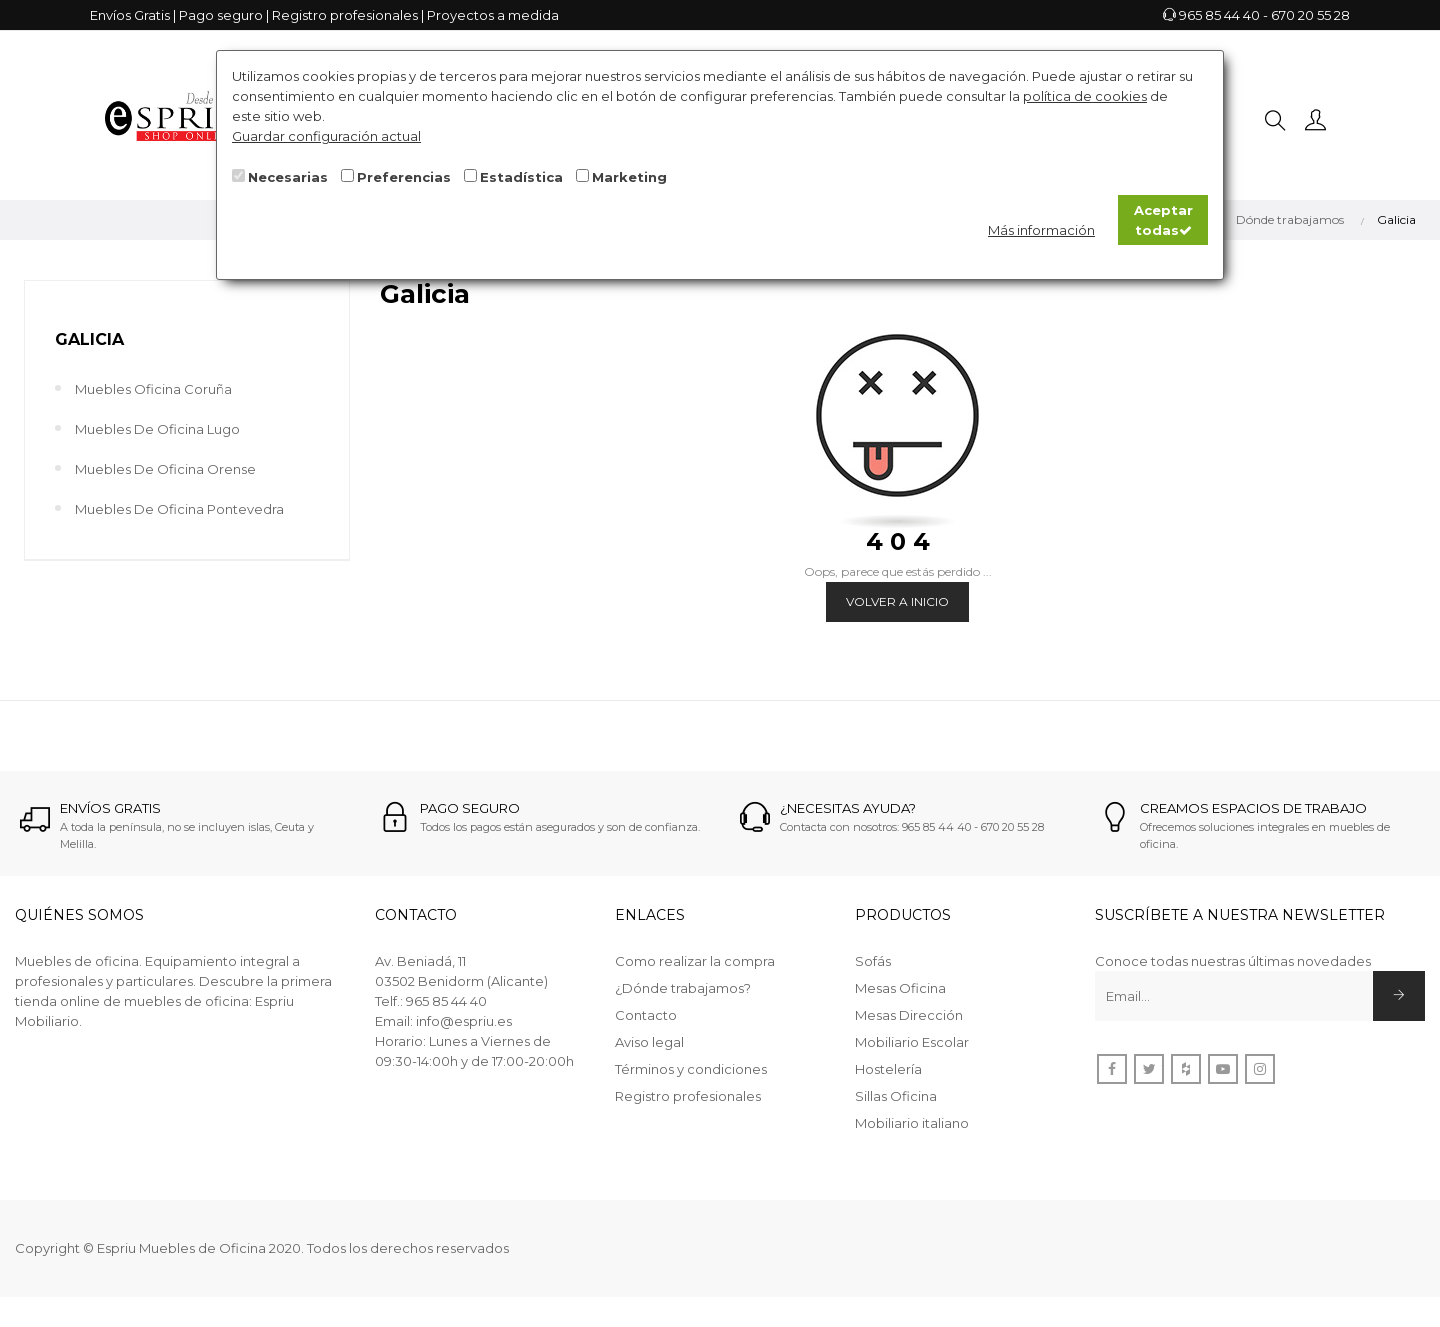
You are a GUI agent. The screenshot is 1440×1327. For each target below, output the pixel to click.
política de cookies (1085, 96)
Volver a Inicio (897, 601)
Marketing (629, 177)
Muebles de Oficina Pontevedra (179, 509)
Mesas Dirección (909, 1015)
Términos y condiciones (691, 1069)
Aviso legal (649, 1042)
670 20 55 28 (1310, 15)
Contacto (646, 1015)
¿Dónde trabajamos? (683, 988)
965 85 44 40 (1219, 15)
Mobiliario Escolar (912, 1042)
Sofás (873, 961)
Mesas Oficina (900, 988)
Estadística (521, 177)
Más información (1041, 230)
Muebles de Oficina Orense (165, 469)
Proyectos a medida (493, 15)
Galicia (89, 339)
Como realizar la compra (695, 961)
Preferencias (404, 177)
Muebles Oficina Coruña (153, 389)
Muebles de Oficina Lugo (157, 429)
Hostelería (888, 1069)
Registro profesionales (345, 15)
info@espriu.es (464, 1021)
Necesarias (288, 177)
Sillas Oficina (896, 1096)
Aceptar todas (1163, 220)
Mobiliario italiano (912, 1123)
